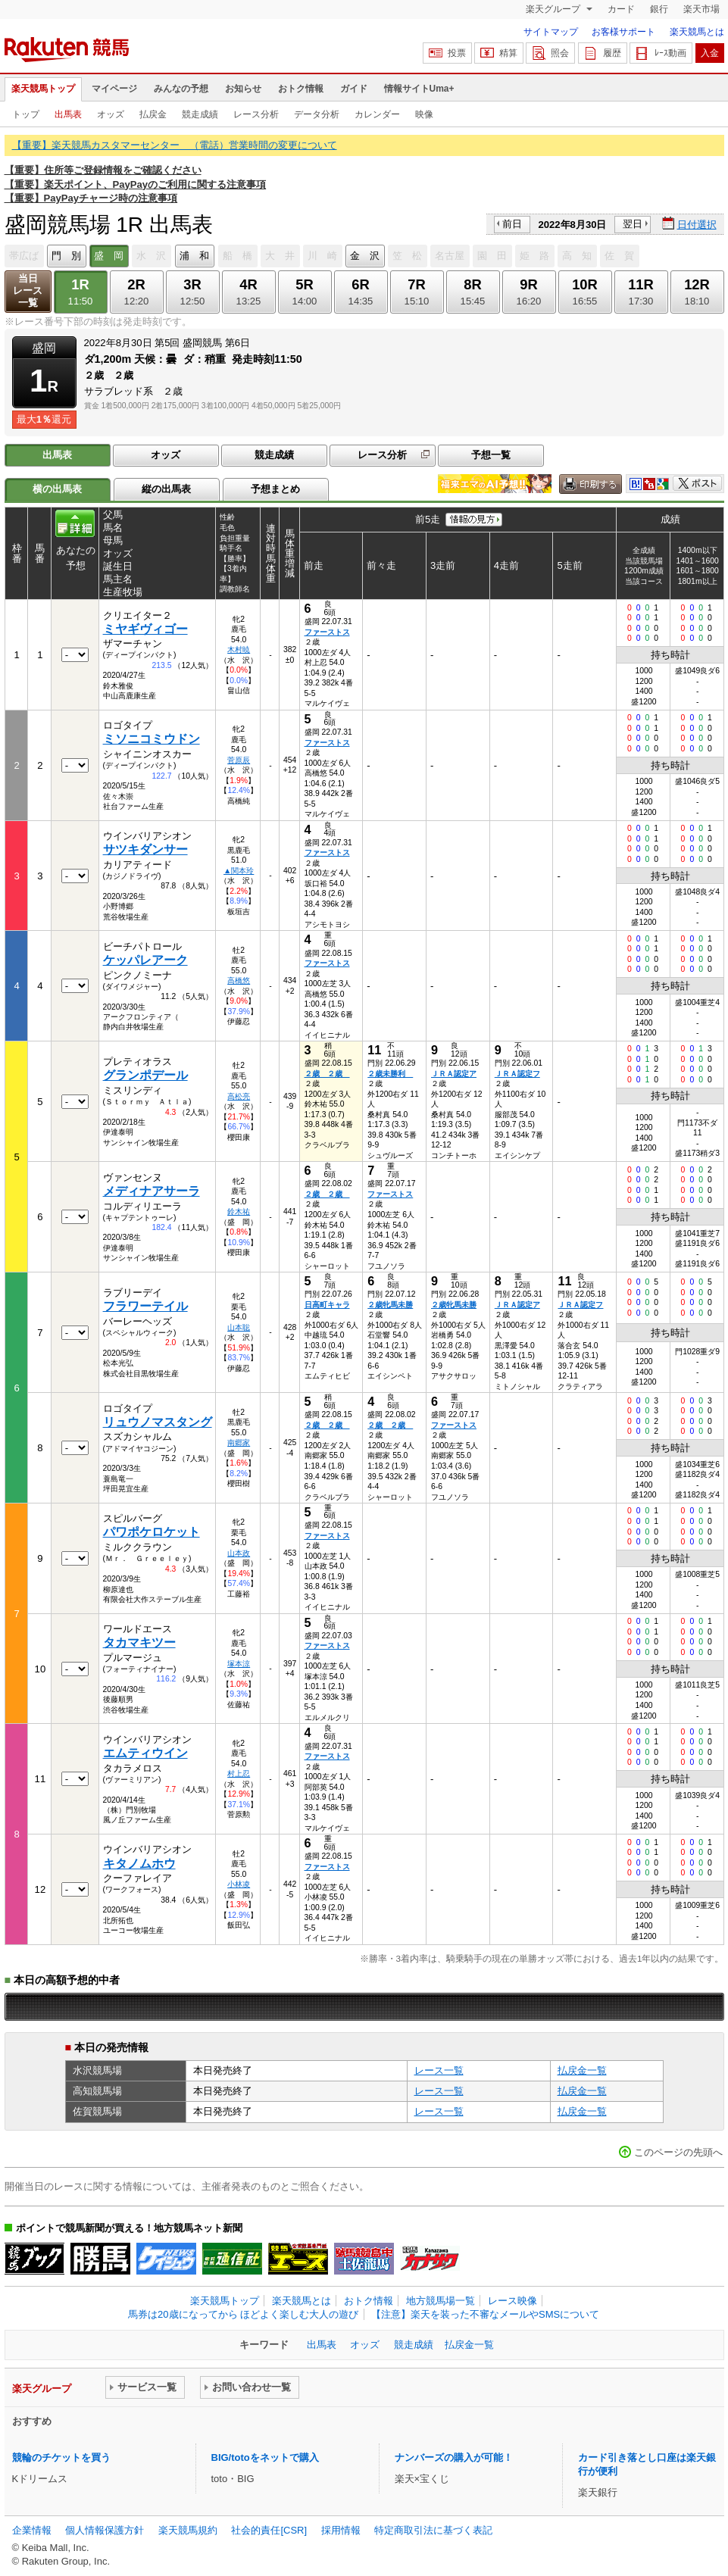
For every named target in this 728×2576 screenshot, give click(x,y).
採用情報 (341, 2530)
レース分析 (256, 114)
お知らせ (243, 88)
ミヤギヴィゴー (145, 629)
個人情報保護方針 (104, 2530)
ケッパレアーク (145, 960)
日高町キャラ (327, 1304)
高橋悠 (238, 980)
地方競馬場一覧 (440, 2300)
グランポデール (145, 1075)
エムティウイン (145, 1753)
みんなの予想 (181, 88)
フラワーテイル (145, 1306)
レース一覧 (439, 2070)
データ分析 (316, 114)
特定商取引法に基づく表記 (433, 2530)
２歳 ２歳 (327, 1073)
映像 (424, 114)
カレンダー (377, 114)
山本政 (238, 1553)
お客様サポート (623, 32)
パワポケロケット (151, 1531)
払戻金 (153, 114)
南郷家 (238, 1442)
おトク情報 (300, 88)
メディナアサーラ (151, 1191)
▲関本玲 (238, 870)
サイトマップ (550, 32)
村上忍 (238, 1773)
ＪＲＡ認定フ (517, 1073)
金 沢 (365, 255)
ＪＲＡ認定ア (453, 1073)
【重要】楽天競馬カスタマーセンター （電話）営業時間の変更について (174, 145)
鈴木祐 (238, 1211)
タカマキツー (139, 1642)
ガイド (353, 88)
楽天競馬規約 (187, 2530)
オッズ (110, 114)
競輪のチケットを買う (61, 2457)
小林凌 (238, 1884)
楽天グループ (554, 9)
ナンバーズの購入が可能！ (454, 2457)
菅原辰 (238, 760)
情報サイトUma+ (419, 88)
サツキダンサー (145, 849)
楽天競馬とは (697, 32)
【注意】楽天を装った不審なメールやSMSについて (485, 2314)
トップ (25, 114)
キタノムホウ (139, 1863)
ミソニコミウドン (151, 738)
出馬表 (68, 114)
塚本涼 (238, 1664)
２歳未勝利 (390, 1073)
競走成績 (200, 114)
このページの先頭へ (678, 2152)
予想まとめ (275, 489)
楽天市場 (701, 9)
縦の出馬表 (166, 489)
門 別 (66, 255)
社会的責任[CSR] (269, 2530)
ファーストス (327, 632)
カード (621, 9)
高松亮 (238, 1096)
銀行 (659, 9)
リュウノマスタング (157, 1422)
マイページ (114, 88)
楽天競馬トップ (43, 88)
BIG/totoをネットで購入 (265, 2457)
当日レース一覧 (27, 290)
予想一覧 (491, 455)
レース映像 (512, 2300)
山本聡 (238, 1327)
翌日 (632, 223)
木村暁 (238, 649)
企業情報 (32, 2530)
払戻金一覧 (582, 2070)
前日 (512, 223)
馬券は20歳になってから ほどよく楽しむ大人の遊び (243, 2314)
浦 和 (194, 255)
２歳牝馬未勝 (390, 1304)
